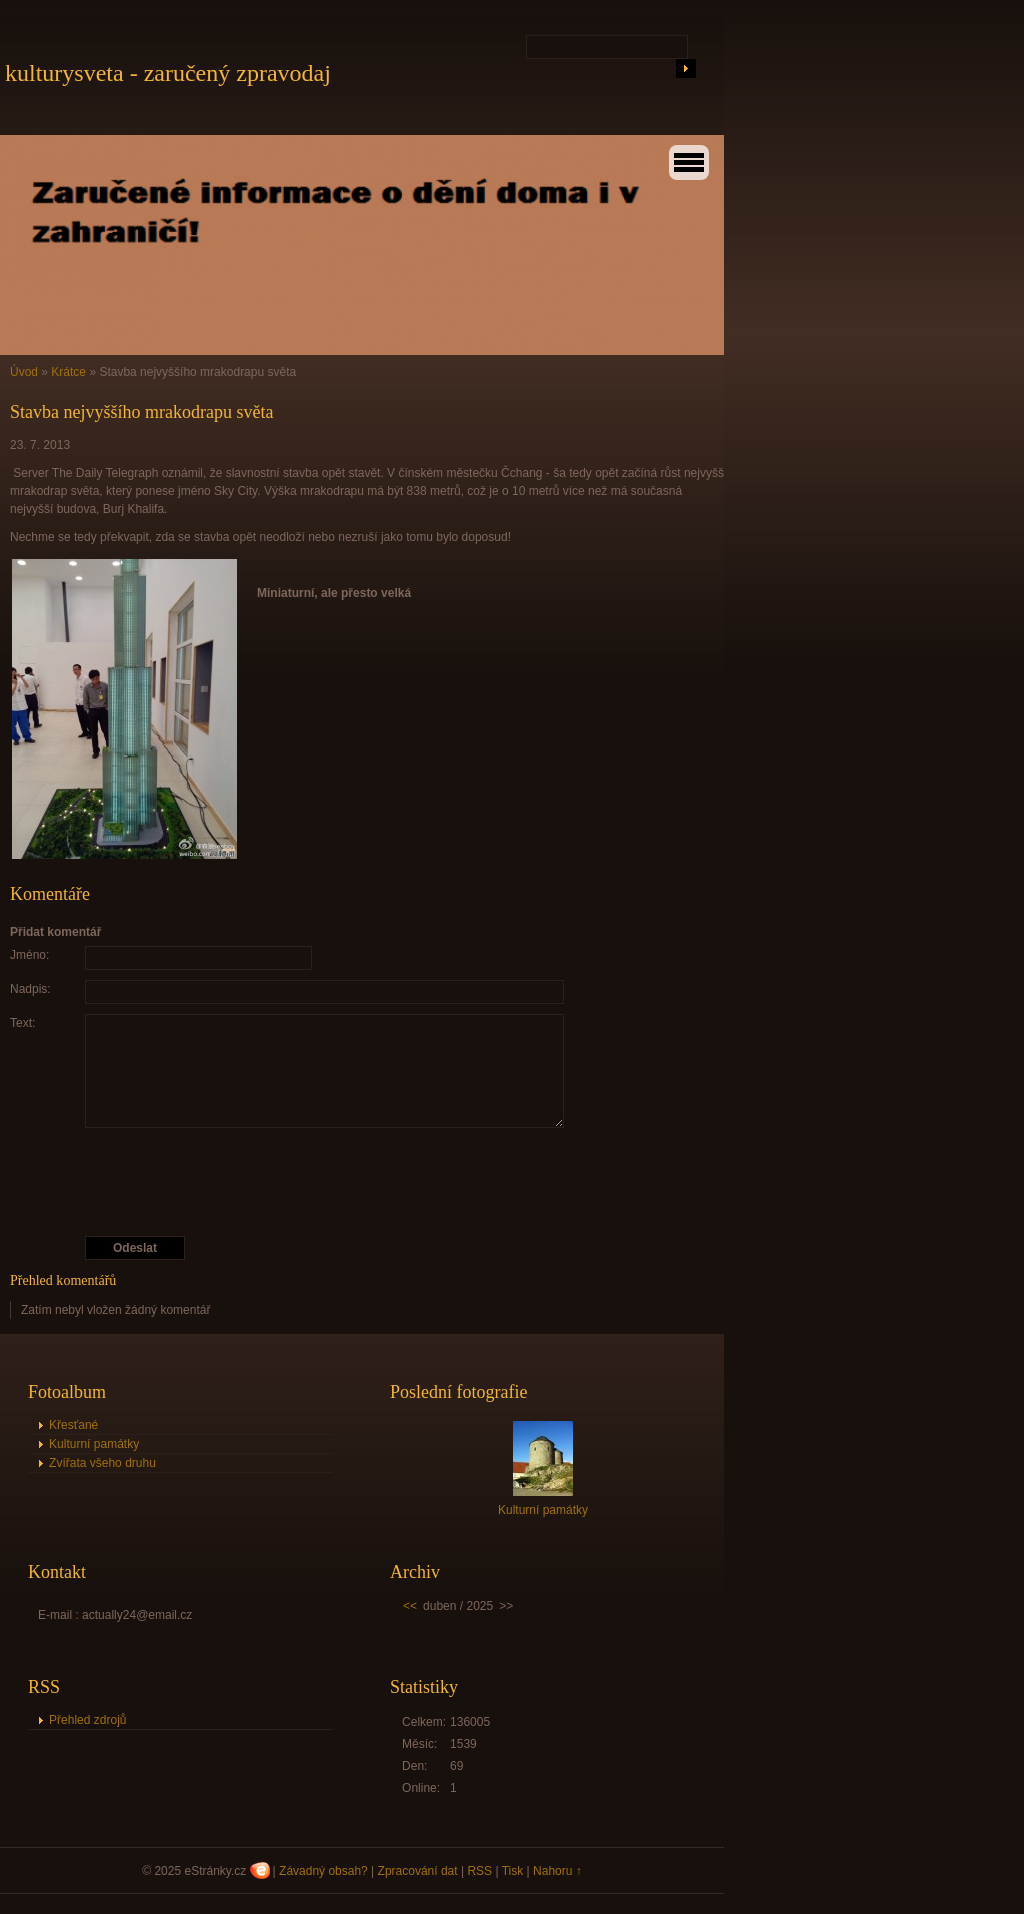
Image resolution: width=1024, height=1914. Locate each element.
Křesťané (73, 1425)
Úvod (24, 372)
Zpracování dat (418, 1871)
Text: (22, 1023)
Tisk (513, 1871)
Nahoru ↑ (557, 1871)
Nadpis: (30, 989)
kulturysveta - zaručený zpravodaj (168, 73)
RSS (479, 1871)
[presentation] (370, 1182)
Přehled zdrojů (87, 1720)
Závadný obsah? (323, 1871)
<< (410, 1606)
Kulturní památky (94, 1444)
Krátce (68, 372)
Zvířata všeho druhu (102, 1463)
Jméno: (29, 955)
